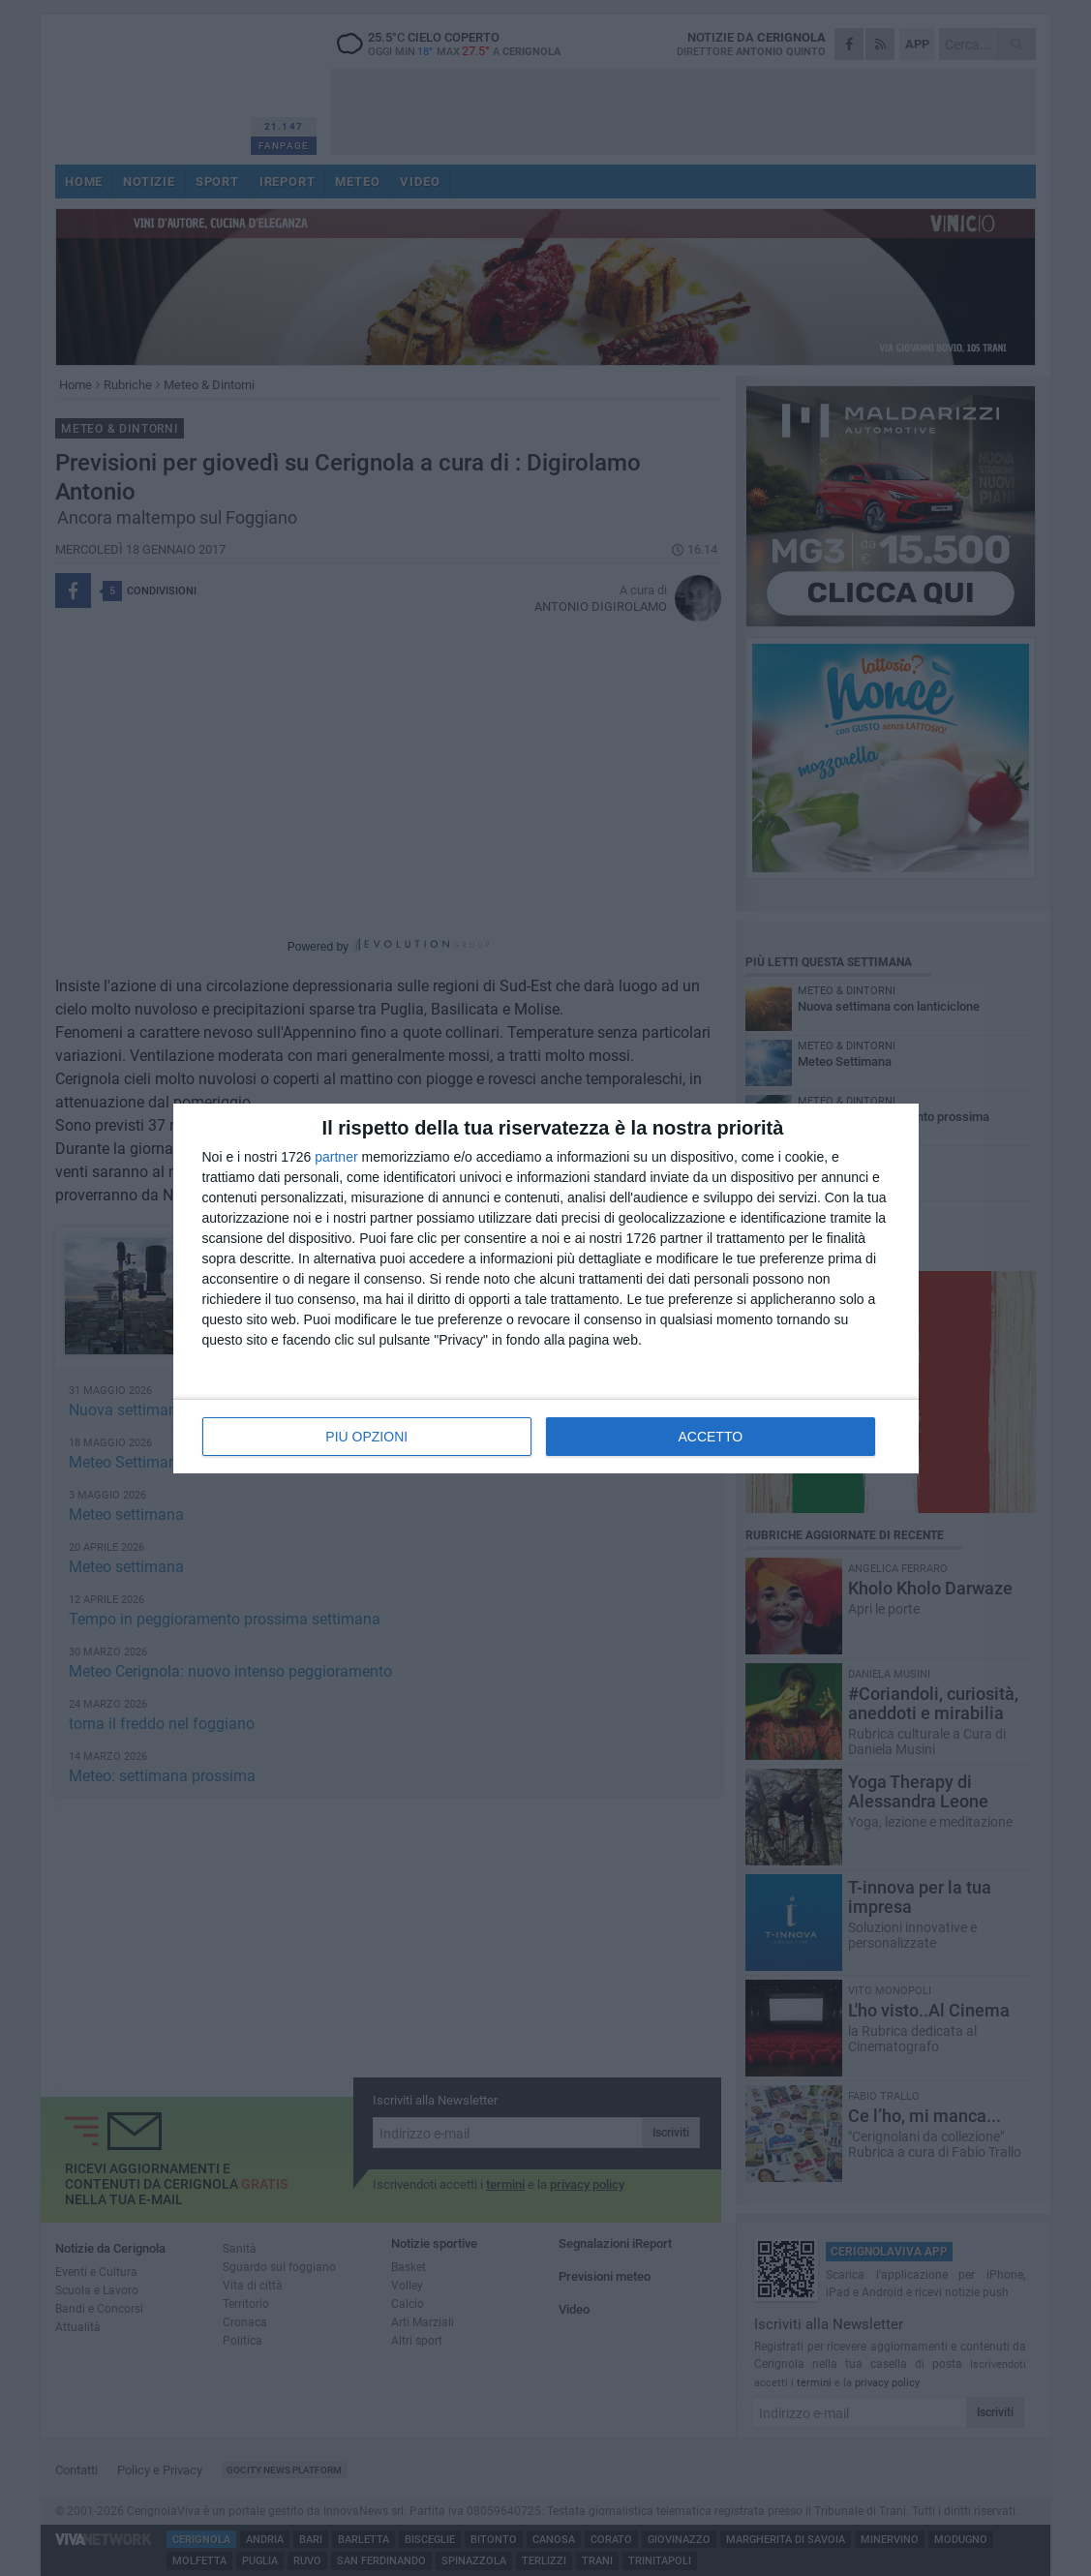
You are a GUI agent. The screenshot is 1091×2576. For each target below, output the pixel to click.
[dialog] (546, 1288)
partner (336, 1157)
